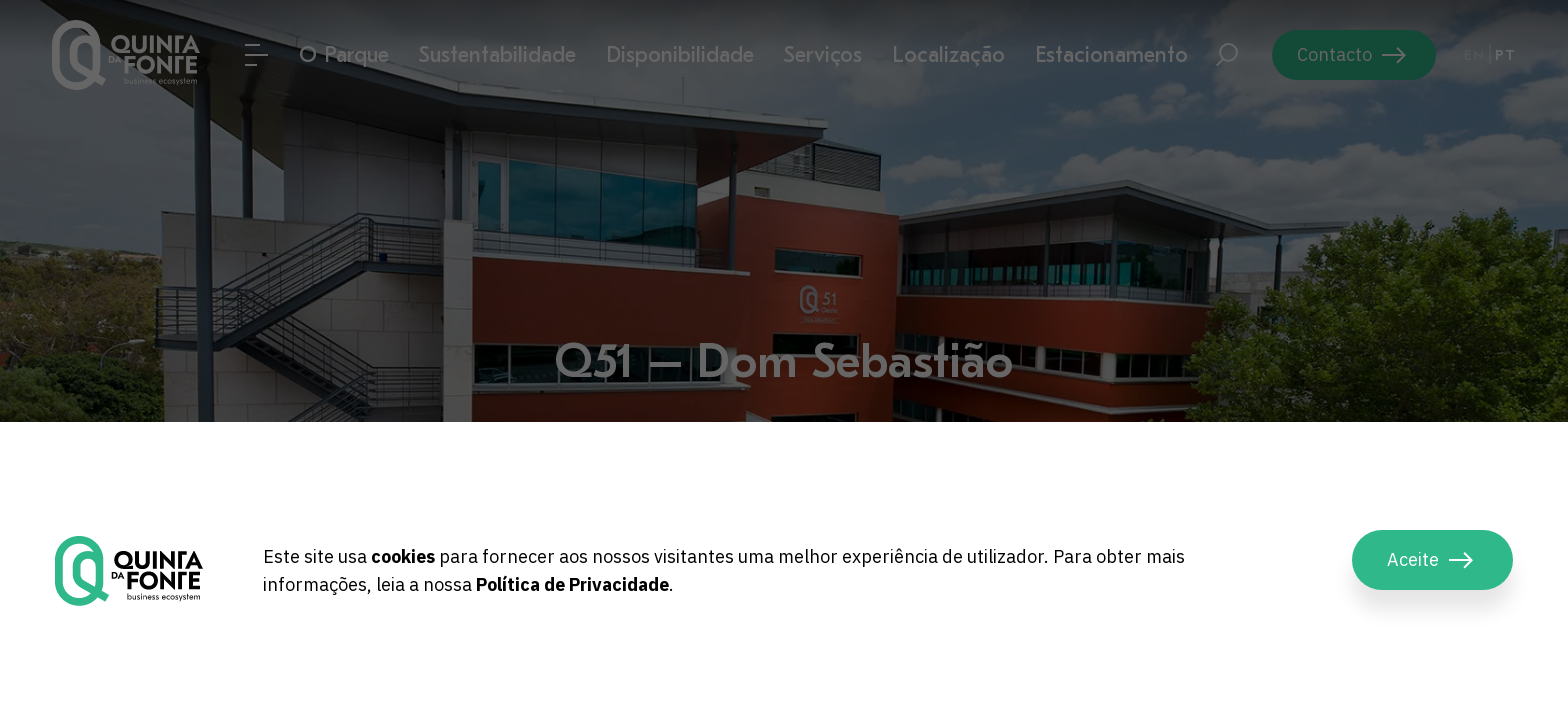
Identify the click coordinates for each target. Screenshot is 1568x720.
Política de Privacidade (572, 584)
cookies (403, 556)
